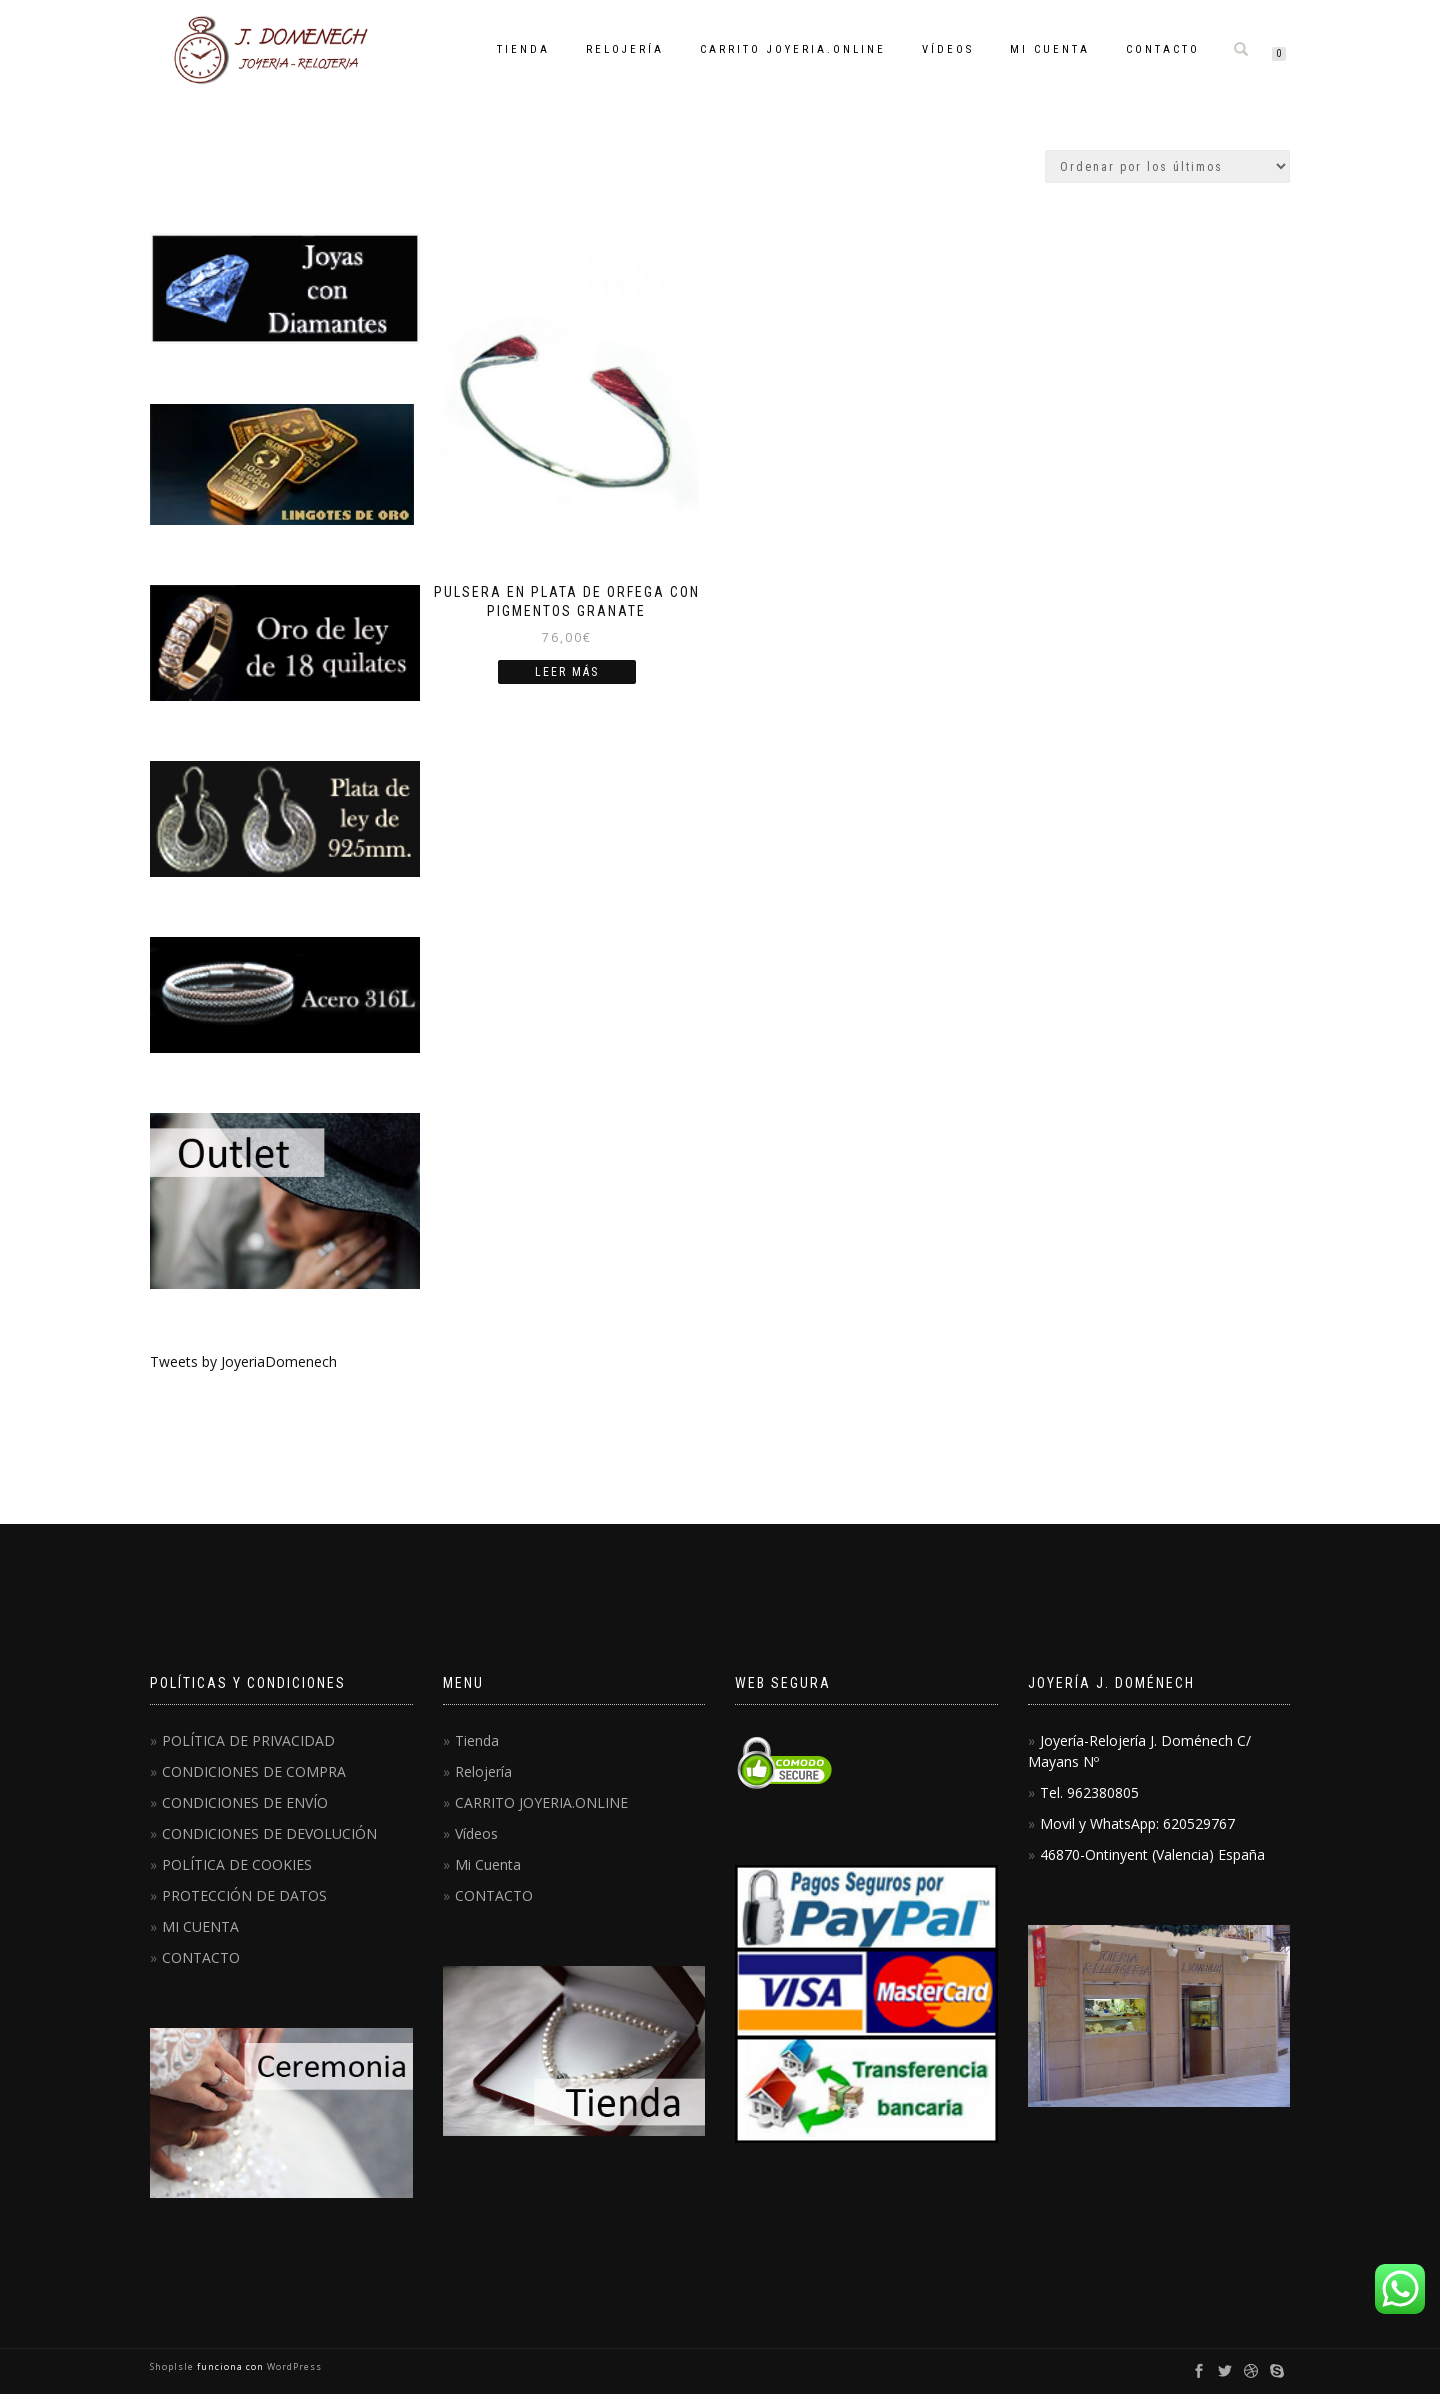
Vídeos (948, 49)
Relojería (625, 49)
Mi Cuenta (1050, 49)
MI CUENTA (200, 1926)
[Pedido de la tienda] (1167, 166)
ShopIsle (173, 2366)
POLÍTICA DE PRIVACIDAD (248, 1740)
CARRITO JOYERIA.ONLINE (793, 49)
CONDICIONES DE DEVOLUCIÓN (269, 1833)
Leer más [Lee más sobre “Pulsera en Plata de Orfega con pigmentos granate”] (567, 672)
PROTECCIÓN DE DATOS (244, 1895)
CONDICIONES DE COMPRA (254, 1771)
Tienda (523, 49)
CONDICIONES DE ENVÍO (245, 1802)
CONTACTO (1163, 49)
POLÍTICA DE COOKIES (237, 1864)
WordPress (293, 2366)
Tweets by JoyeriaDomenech (243, 1361)
